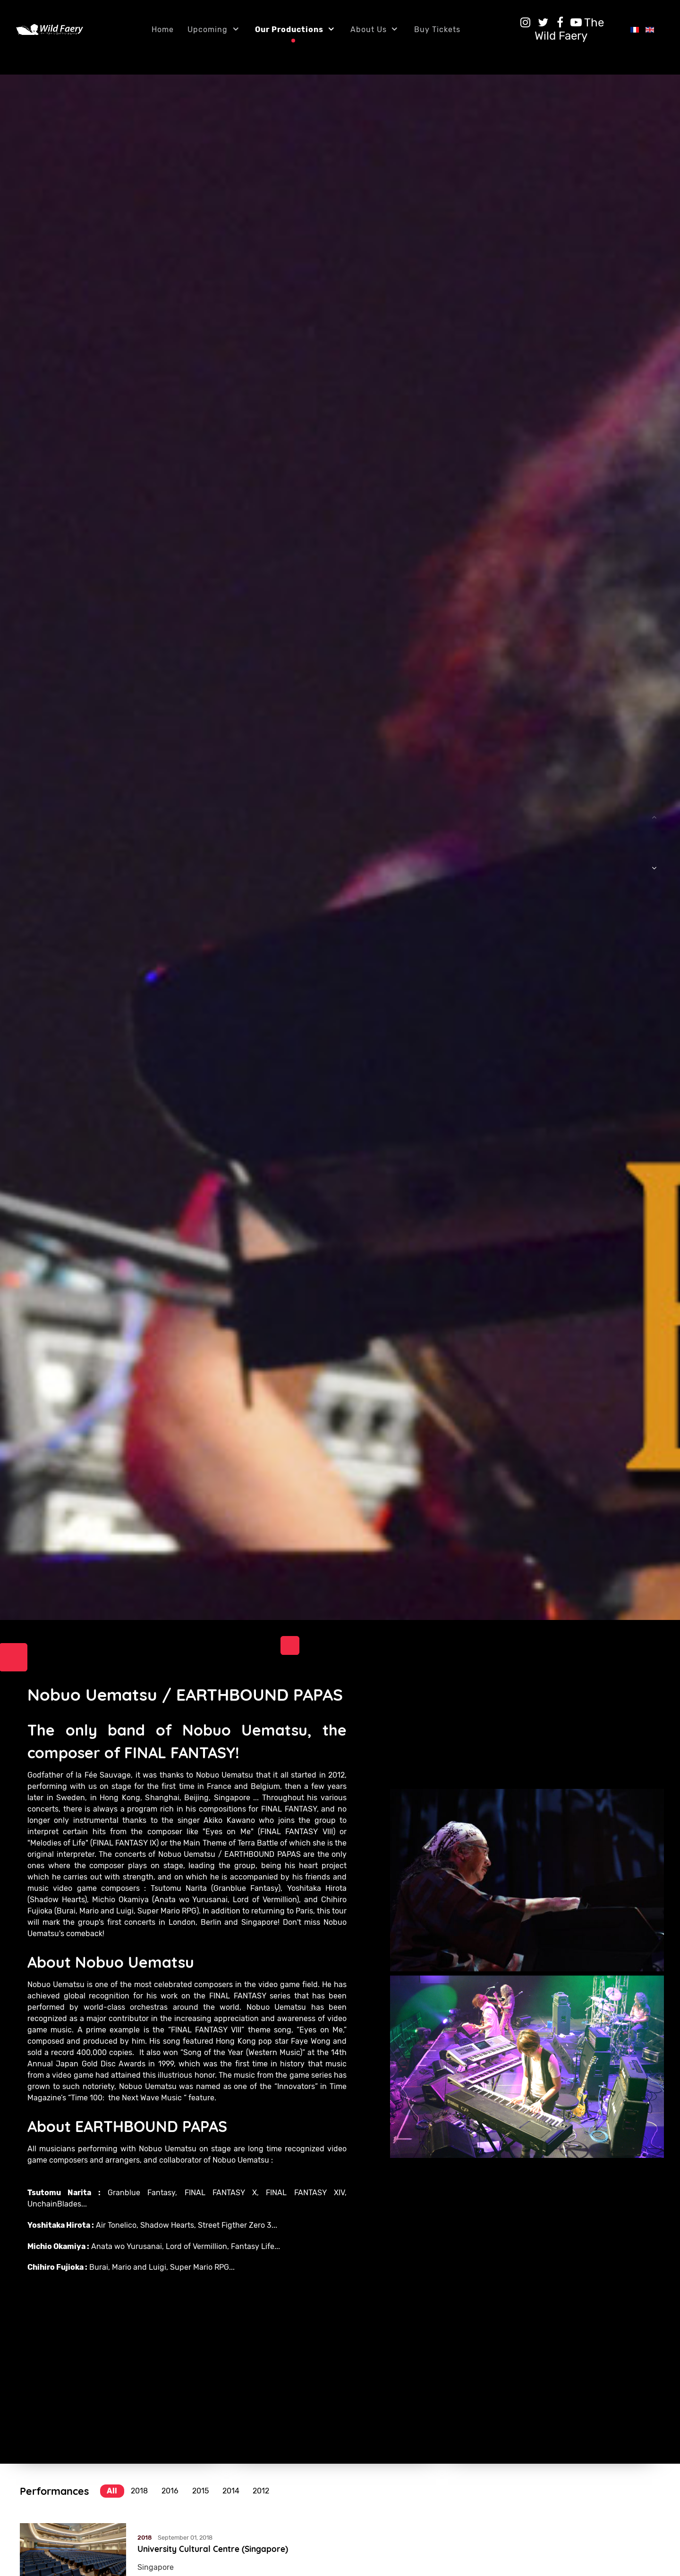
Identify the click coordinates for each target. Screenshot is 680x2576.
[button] (654, 873)
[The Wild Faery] (569, 29)
